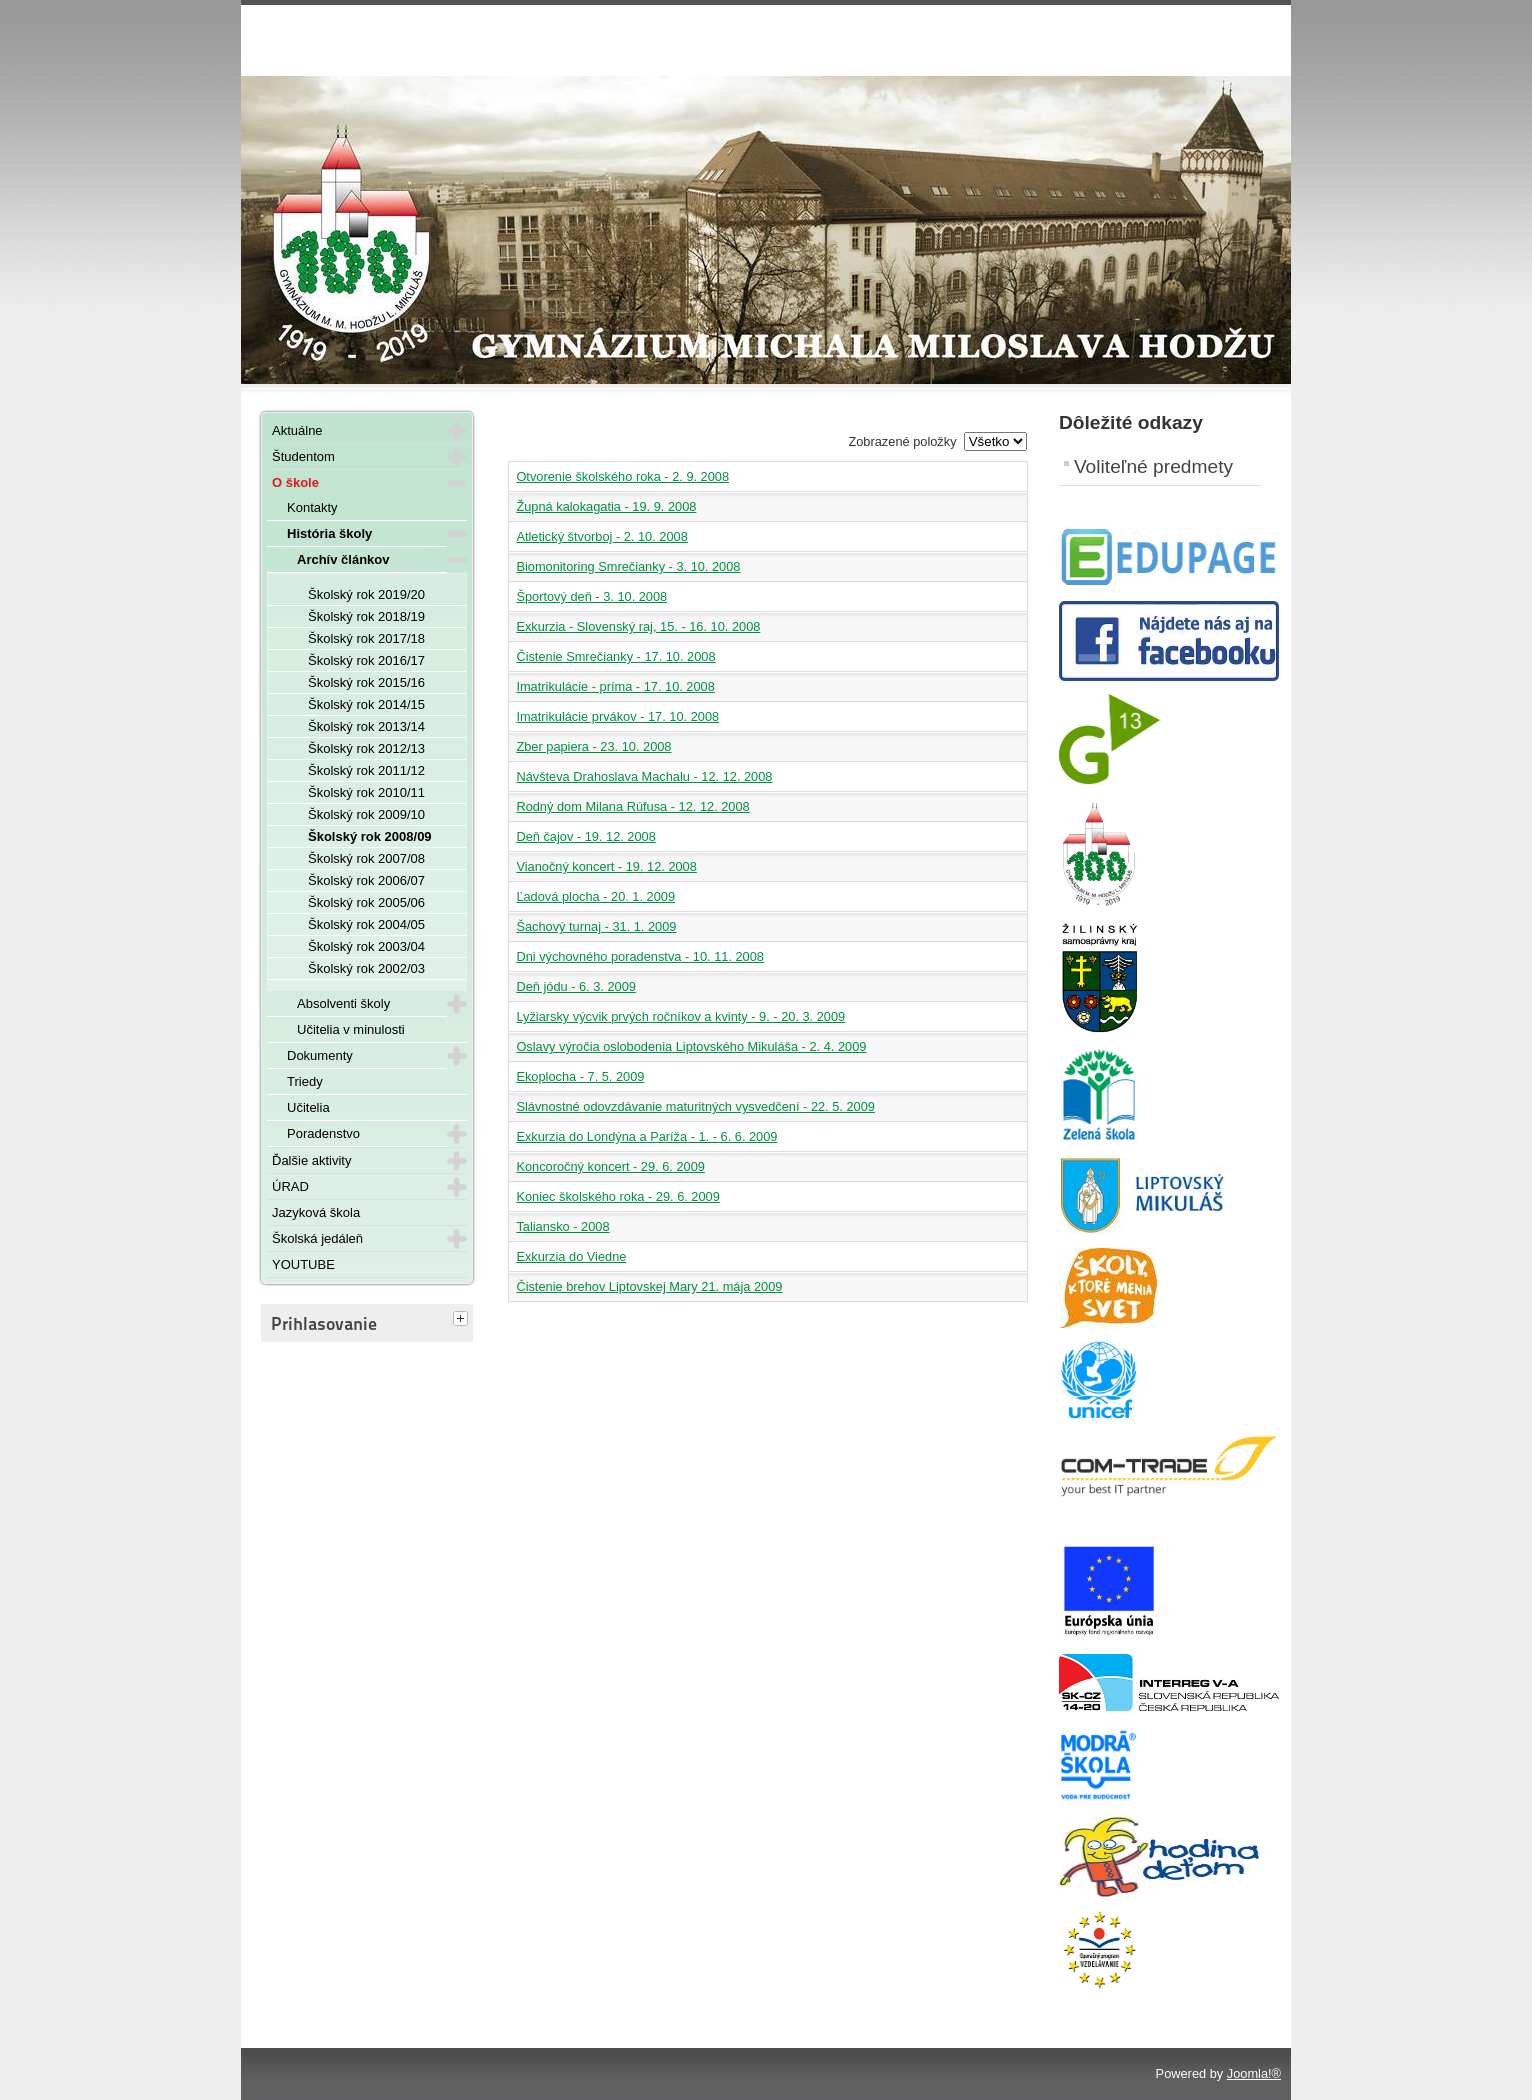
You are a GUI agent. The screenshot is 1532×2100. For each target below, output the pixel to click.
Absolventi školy (343, 1003)
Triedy (305, 1081)
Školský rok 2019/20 (366, 594)
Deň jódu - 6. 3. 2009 (576, 986)
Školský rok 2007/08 (366, 858)
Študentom (303, 456)
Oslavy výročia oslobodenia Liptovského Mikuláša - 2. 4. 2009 (691, 1046)
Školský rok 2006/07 (366, 880)
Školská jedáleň (317, 1238)
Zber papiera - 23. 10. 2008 (593, 746)
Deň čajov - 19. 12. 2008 (585, 836)
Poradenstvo (323, 1133)
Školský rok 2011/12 (366, 770)
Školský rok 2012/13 (366, 748)
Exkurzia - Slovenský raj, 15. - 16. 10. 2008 (638, 626)
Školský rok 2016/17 (366, 660)
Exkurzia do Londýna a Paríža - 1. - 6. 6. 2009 (646, 1136)
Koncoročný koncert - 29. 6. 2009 (610, 1166)
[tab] (463, 1320)
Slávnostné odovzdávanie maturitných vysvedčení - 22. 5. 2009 (695, 1106)
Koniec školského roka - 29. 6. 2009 (617, 1196)
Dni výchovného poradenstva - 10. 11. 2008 (640, 956)
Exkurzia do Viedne (571, 1256)
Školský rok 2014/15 (366, 704)
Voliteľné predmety (1153, 466)
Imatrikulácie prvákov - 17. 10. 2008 (617, 716)
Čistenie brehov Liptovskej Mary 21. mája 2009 (649, 1286)
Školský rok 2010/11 (366, 792)
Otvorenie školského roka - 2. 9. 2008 (622, 476)
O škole (295, 482)
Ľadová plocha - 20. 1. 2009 (595, 896)
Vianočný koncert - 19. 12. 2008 (606, 866)
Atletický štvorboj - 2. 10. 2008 (601, 536)
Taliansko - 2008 (562, 1226)
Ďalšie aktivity (311, 1160)
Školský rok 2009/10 (366, 814)
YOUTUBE (303, 1264)
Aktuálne (297, 430)
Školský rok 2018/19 (366, 616)
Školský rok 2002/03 (366, 968)
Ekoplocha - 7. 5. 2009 (580, 1076)
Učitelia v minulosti (351, 1029)
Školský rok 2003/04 (366, 946)
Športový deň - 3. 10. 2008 (591, 596)
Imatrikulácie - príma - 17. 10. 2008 (615, 686)
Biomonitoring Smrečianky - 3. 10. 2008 (628, 566)
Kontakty (312, 507)
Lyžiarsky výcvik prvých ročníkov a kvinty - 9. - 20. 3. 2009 (680, 1016)
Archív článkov (343, 559)
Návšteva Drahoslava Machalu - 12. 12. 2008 (644, 776)
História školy (329, 533)
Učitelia (308, 1107)
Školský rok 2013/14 (366, 726)
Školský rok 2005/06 (366, 902)
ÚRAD (290, 1186)
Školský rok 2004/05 (366, 924)
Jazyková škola (316, 1212)
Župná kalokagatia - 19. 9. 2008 (606, 506)
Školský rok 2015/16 (366, 682)
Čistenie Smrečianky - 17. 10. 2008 (615, 656)
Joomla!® (1254, 2073)
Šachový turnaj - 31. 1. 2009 (596, 926)
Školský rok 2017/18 (366, 638)
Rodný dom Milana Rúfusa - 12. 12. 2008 (632, 806)
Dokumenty (320, 1055)
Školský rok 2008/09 (370, 836)
